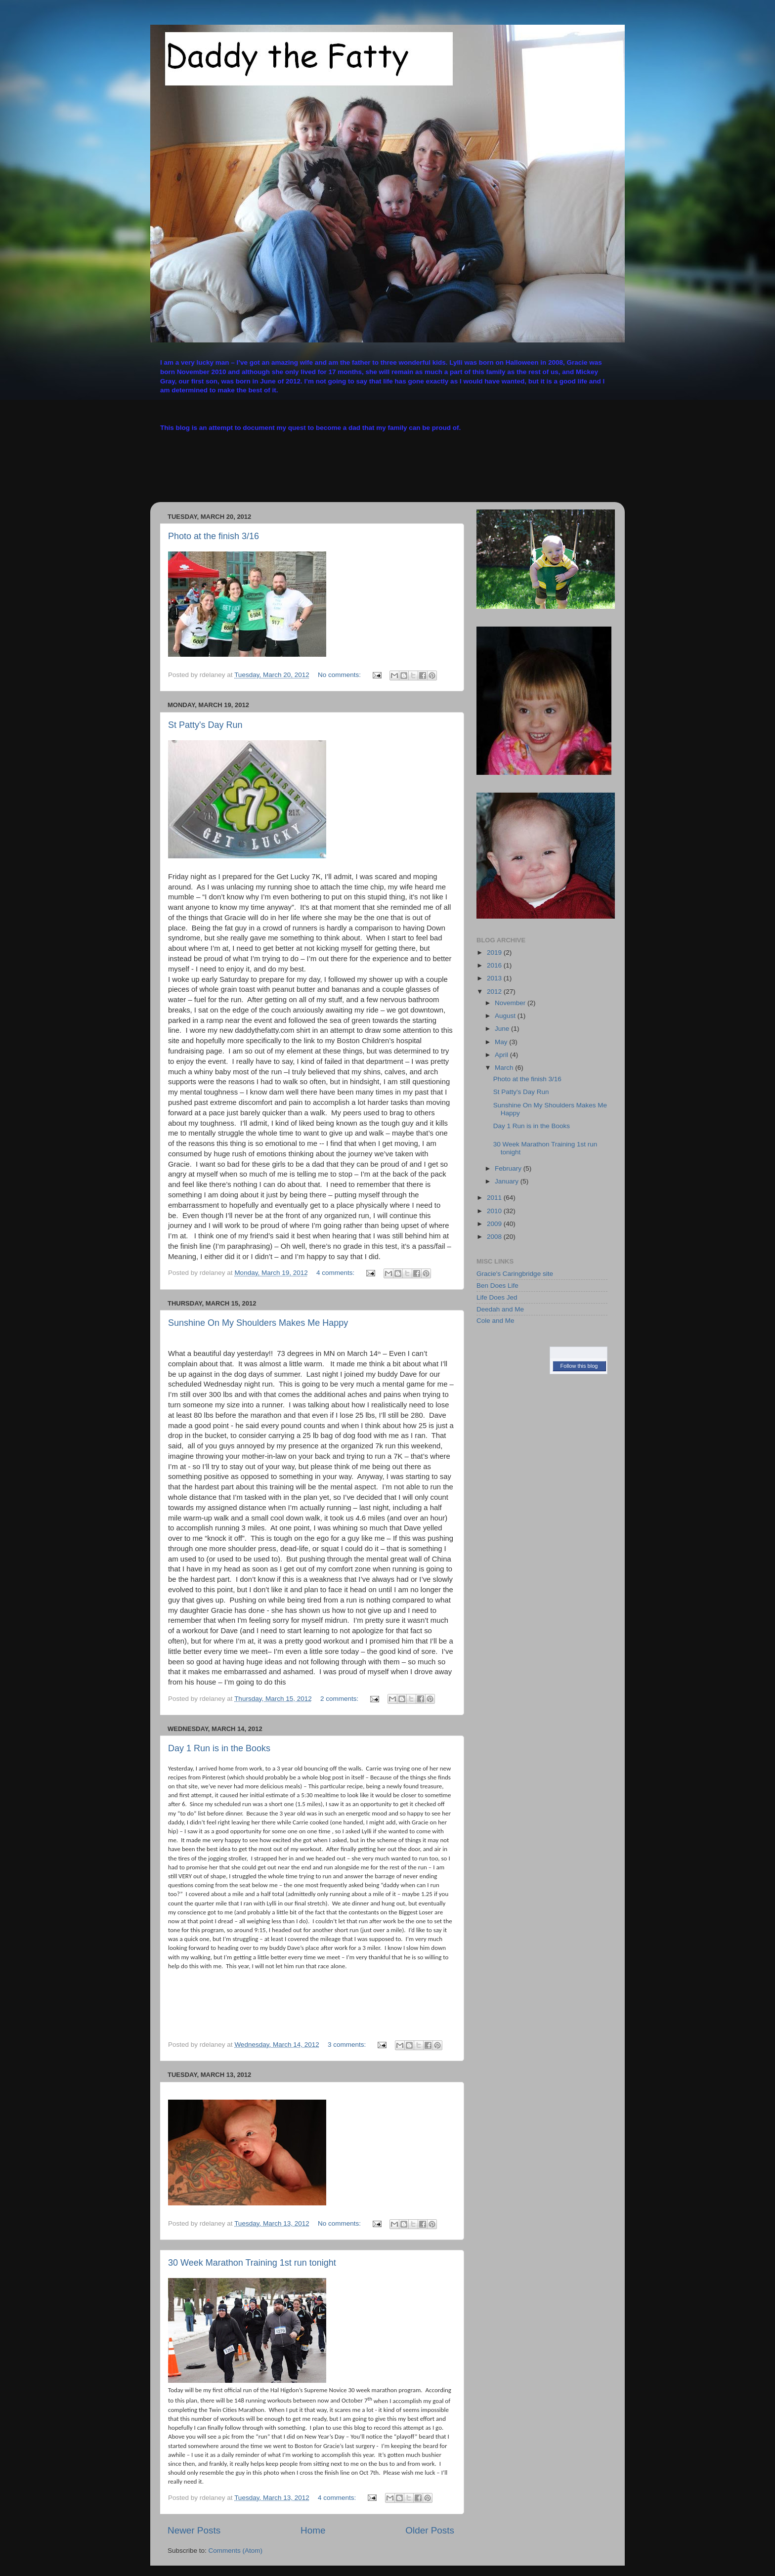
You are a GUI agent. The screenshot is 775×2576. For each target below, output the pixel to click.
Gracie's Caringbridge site (514, 1273)
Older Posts (429, 2530)
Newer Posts (194, 2530)
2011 (495, 1197)
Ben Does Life (497, 1285)
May (502, 1042)
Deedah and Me (500, 1309)
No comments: (340, 674)
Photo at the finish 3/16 (213, 536)
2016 (495, 965)
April (502, 1054)
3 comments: (348, 2044)
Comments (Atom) (236, 2550)
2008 (495, 1236)
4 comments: (336, 1272)
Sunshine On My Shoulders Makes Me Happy (258, 1323)
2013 (495, 978)
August (506, 1015)
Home (313, 2530)
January (507, 1181)
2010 (495, 1211)
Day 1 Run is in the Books (219, 1748)
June (503, 1028)
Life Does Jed (496, 1297)
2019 (495, 952)
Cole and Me (495, 1320)
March (505, 1067)
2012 (495, 991)
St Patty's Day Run (205, 725)
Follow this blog (579, 1366)
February (509, 1168)
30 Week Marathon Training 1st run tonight (252, 2263)
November (511, 1003)
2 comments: (340, 1698)
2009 (495, 1223)
